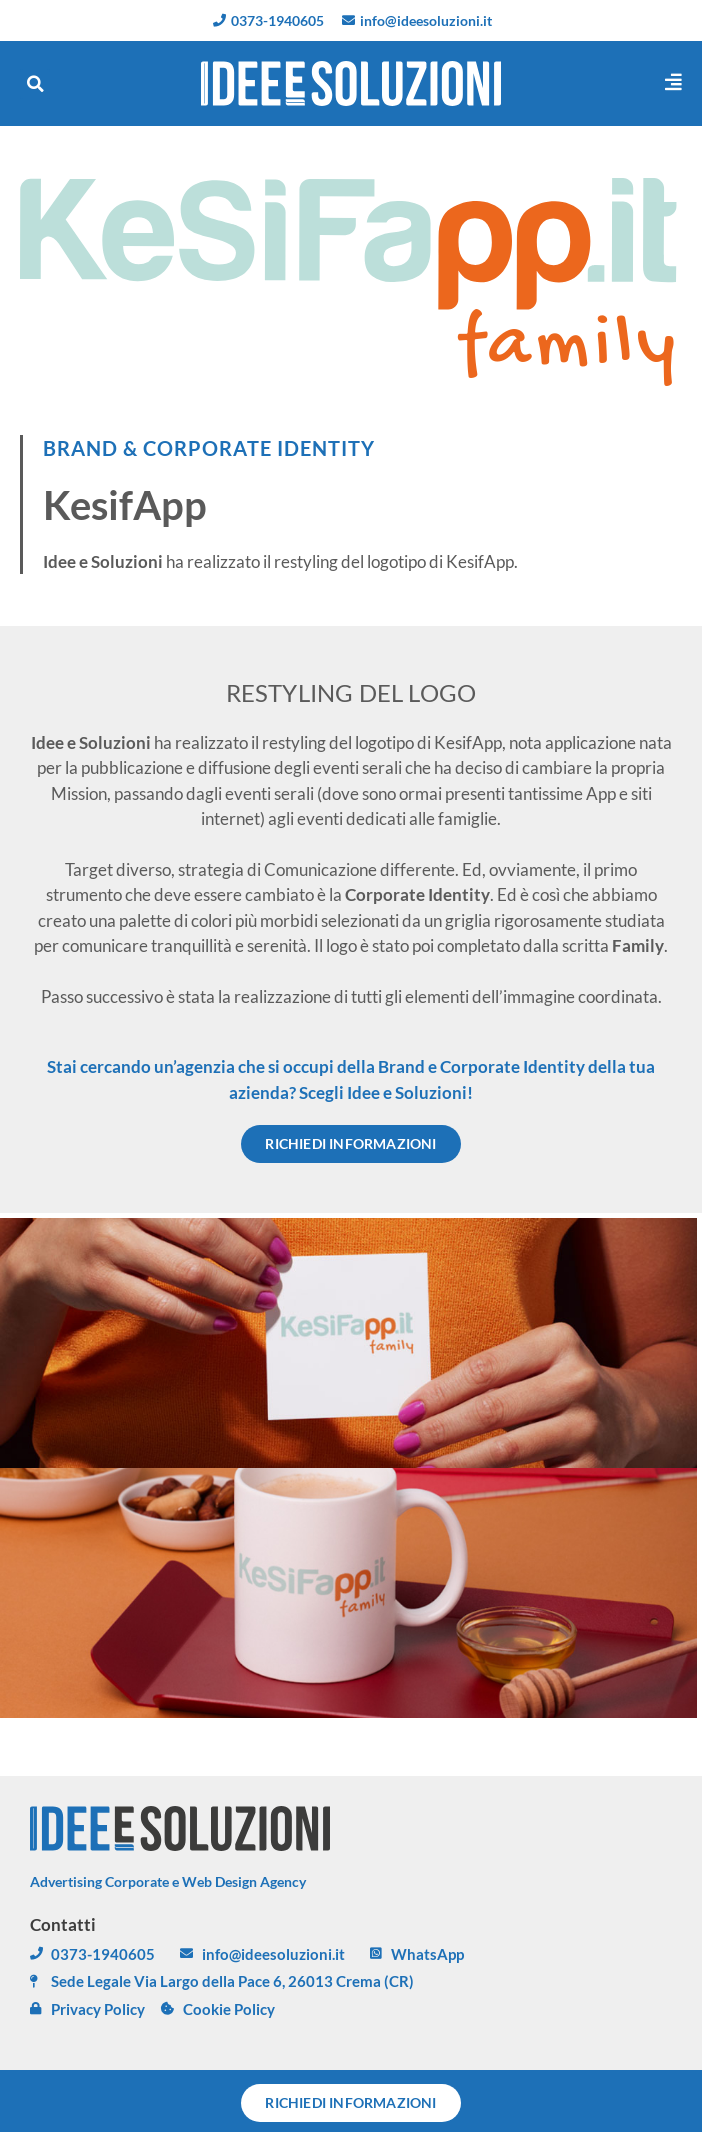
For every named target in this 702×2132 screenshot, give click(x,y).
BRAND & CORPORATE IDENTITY (209, 448)
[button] (35, 84)
